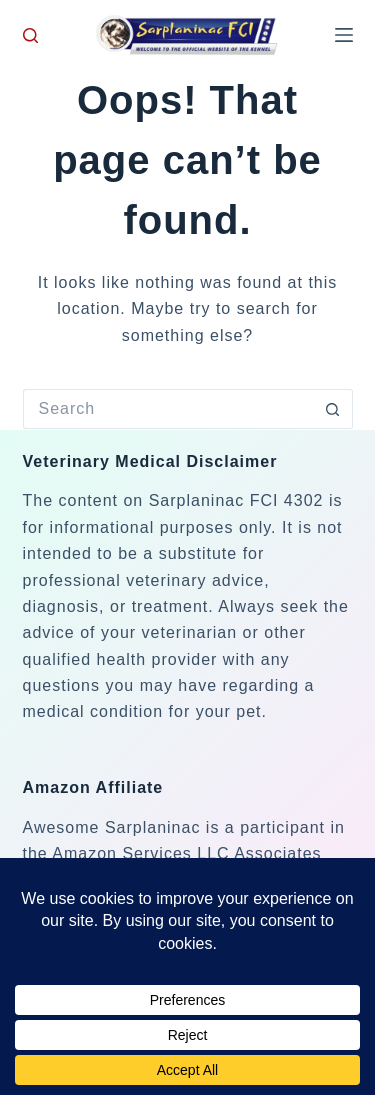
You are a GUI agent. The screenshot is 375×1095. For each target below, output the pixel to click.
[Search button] (333, 409)
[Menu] (344, 35)
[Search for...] (168, 409)
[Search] (30, 35)
